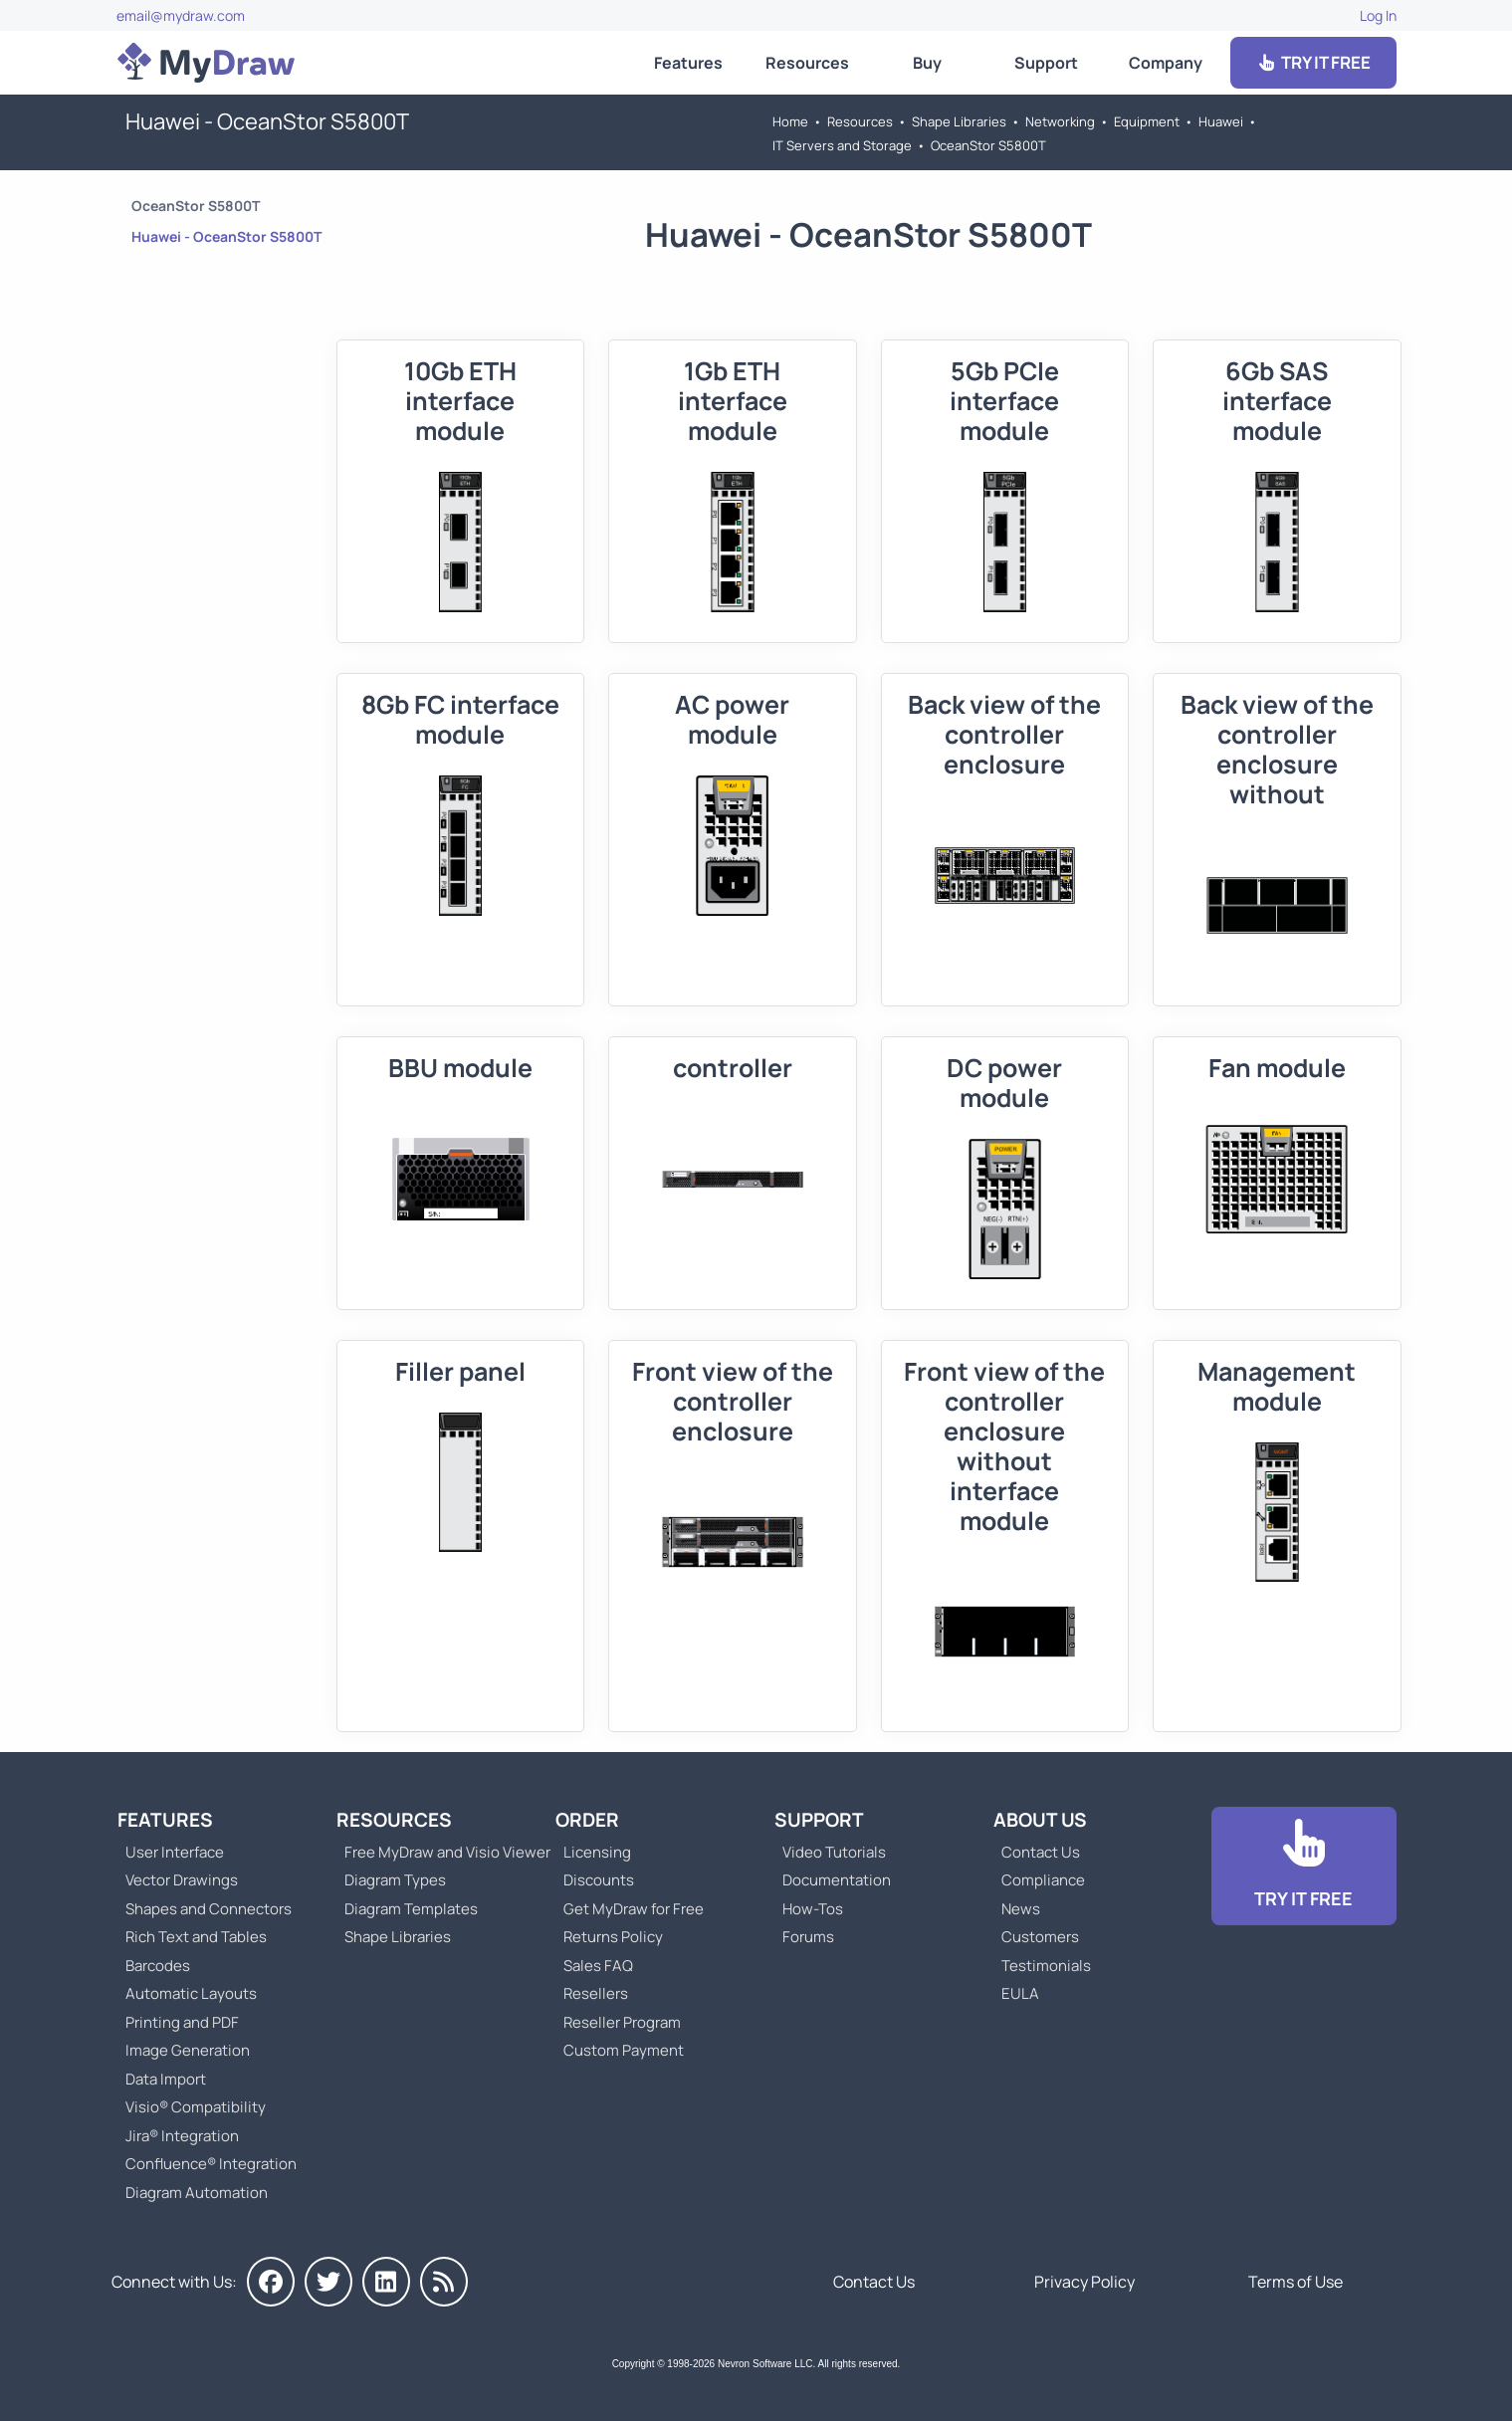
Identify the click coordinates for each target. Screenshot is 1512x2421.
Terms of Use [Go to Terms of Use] (1295, 2282)
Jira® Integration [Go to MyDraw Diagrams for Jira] (182, 2135)
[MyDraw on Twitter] (328, 2282)
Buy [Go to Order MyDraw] (927, 63)
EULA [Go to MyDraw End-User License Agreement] (1020, 1993)
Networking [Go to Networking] (1060, 121)
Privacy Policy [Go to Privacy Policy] (1084, 2282)
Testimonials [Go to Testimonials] (1046, 1965)
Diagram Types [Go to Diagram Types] (395, 1880)
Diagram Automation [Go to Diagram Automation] (196, 2192)
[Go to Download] (1304, 1866)
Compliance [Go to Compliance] (1043, 1880)
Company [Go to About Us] (1165, 63)
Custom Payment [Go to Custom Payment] (623, 2050)
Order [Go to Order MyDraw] (587, 1820)
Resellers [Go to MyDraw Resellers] (595, 1993)
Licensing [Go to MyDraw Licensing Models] (597, 1852)
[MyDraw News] (444, 2282)
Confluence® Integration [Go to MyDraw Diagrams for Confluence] (211, 2163)
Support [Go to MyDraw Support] (1046, 63)
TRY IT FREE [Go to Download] (1313, 62)
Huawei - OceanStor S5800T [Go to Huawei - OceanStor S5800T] (226, 236)
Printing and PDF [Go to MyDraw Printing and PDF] (182, 2022)
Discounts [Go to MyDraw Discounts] (598, 1880)
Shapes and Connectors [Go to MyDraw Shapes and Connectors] (208, 1908)
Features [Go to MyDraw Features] (688, 63)
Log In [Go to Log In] (1378, 15)
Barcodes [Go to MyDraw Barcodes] (157, 1965)
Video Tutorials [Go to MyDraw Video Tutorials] (834, 1852)
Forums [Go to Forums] (808, 1936)
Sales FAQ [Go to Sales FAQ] (598, 1965)
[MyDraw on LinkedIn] (386, 2282)
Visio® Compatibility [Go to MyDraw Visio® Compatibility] (195, 2106)
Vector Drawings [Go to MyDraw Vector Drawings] (181, 1880)
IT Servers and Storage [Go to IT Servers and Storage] (842, 145)
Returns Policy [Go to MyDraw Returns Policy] (613, 1936)
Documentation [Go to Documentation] (836, 1880)
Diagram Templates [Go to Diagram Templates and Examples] (411, 1908)
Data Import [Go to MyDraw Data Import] (165, 2079)
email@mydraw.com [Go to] (180, 15)
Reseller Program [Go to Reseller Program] (622, 2022)
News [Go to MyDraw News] (1020, 1908)
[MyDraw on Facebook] (271, 2282)
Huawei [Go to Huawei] (1220, 121)
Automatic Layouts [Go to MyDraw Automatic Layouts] (191, 1993)
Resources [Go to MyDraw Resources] (807, 63)
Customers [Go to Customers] (1040, 1936)
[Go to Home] (206, 63)
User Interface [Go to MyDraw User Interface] (174, 1852)
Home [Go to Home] (790, 121)
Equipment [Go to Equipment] (1147, 121)
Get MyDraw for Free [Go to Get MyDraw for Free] (633, 1908)
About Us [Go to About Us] (1040, 1820)
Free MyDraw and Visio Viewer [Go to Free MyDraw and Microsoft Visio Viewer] (440, 1852)
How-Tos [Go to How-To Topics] (812, 1908)
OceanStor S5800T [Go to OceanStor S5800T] (988, 145)
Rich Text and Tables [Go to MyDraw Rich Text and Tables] (196, 1936)
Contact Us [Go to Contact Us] (1040, 1852)
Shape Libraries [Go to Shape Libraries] (959, 121)
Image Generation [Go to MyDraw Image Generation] (187, 2050)
